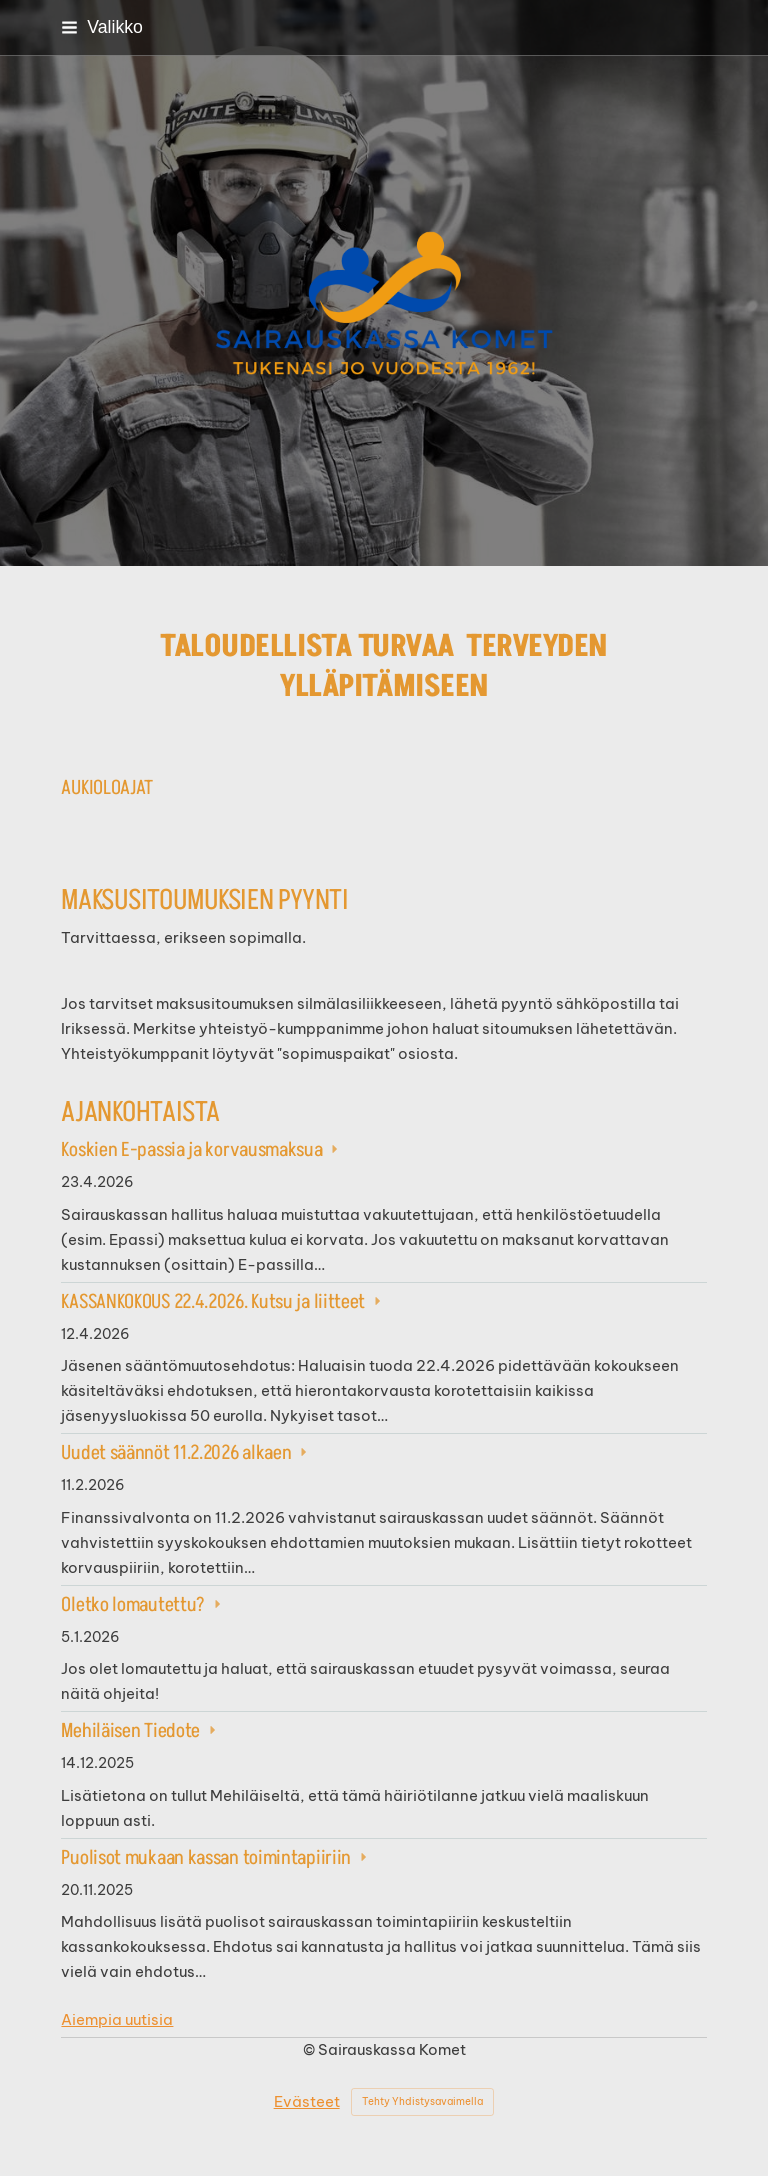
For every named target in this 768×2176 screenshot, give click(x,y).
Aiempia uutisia (117, 2019)
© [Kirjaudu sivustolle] (310, 2049)
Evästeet (307, 2101)
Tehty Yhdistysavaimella (422, 2101)
